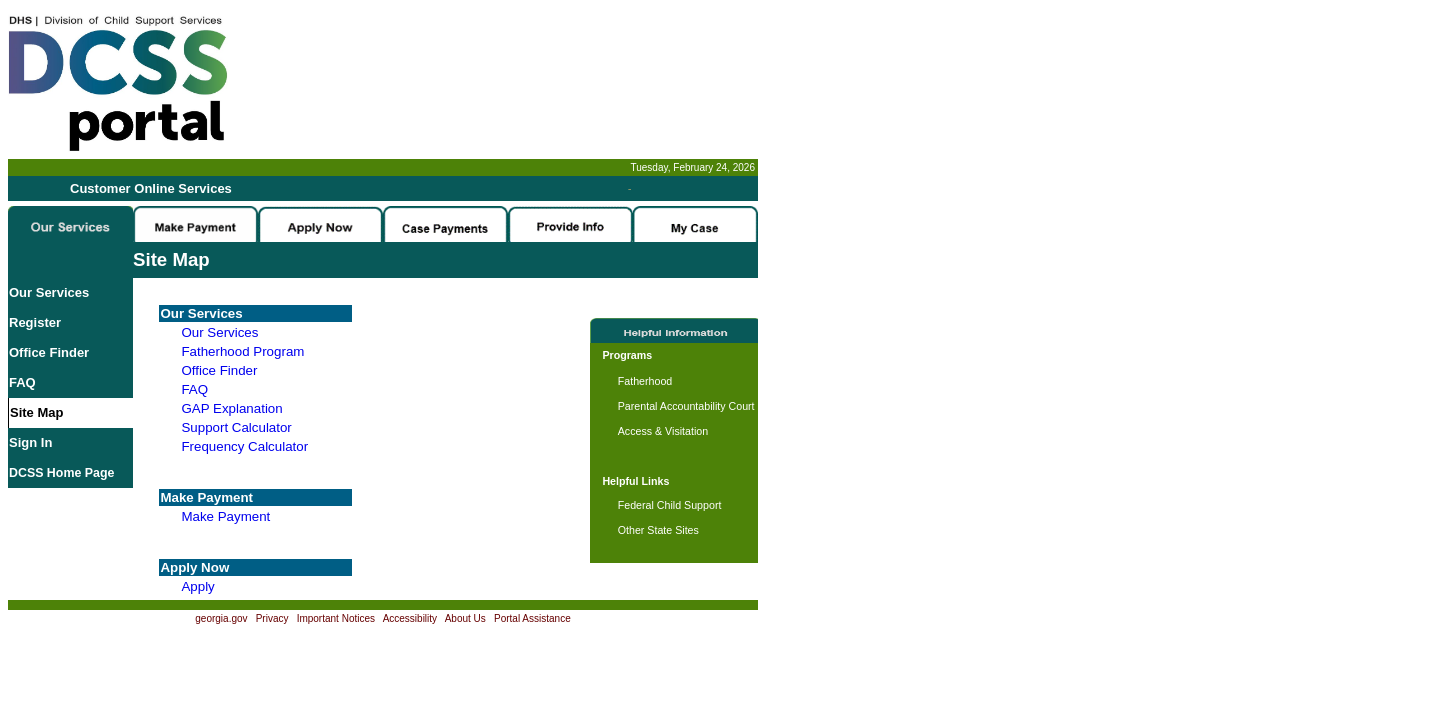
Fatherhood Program (242, 351)
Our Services (49, 292)
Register (35, 322)
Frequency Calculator (244, 446)
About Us (465, 618)
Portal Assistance (532, 618)
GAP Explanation (231, 408)
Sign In (30, 442)
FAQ (22, 382)
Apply (197, 586)
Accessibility (410, 618)
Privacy (272, 618)
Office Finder (49, 352)
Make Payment (225, 516)
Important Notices (336, 618)
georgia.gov (221, 618)
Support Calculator (236, 427)
